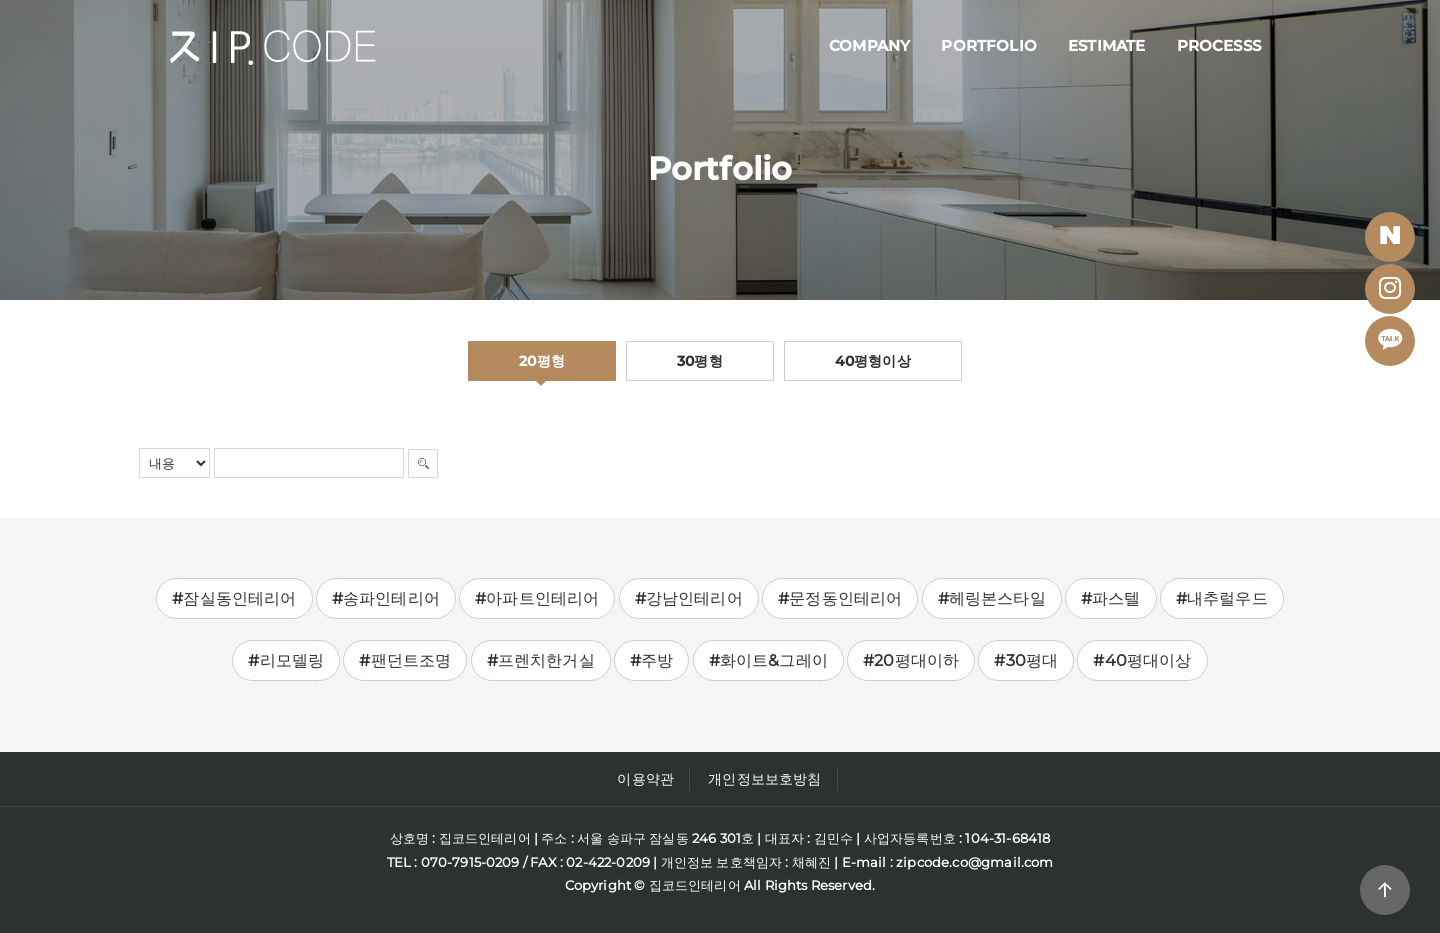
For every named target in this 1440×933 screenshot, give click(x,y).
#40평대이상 (1142, 660)
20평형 (542, 361)
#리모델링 (286, 660)
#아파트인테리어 (537, 598)
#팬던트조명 (405, 660)
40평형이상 (873, 361)
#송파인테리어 (386, 598)
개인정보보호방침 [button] (764, 779)
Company (869, 45)
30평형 (700, 361)
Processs (1219, 45)
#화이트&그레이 (768, 660)
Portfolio (989, 45)
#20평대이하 (911, 660)
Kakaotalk (1395, 345)
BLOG (1396, 242)
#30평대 (1026, 660)
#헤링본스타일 (992, 598)
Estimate (1106, 45)
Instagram (1396, 294)
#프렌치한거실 (541, 660)
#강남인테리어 (689, 598)
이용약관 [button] (645, 779)
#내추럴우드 (1222, 598)
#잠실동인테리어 (234, 598)
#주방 (652, 660)
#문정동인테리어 (840, 598)
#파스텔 (1111, 598)
